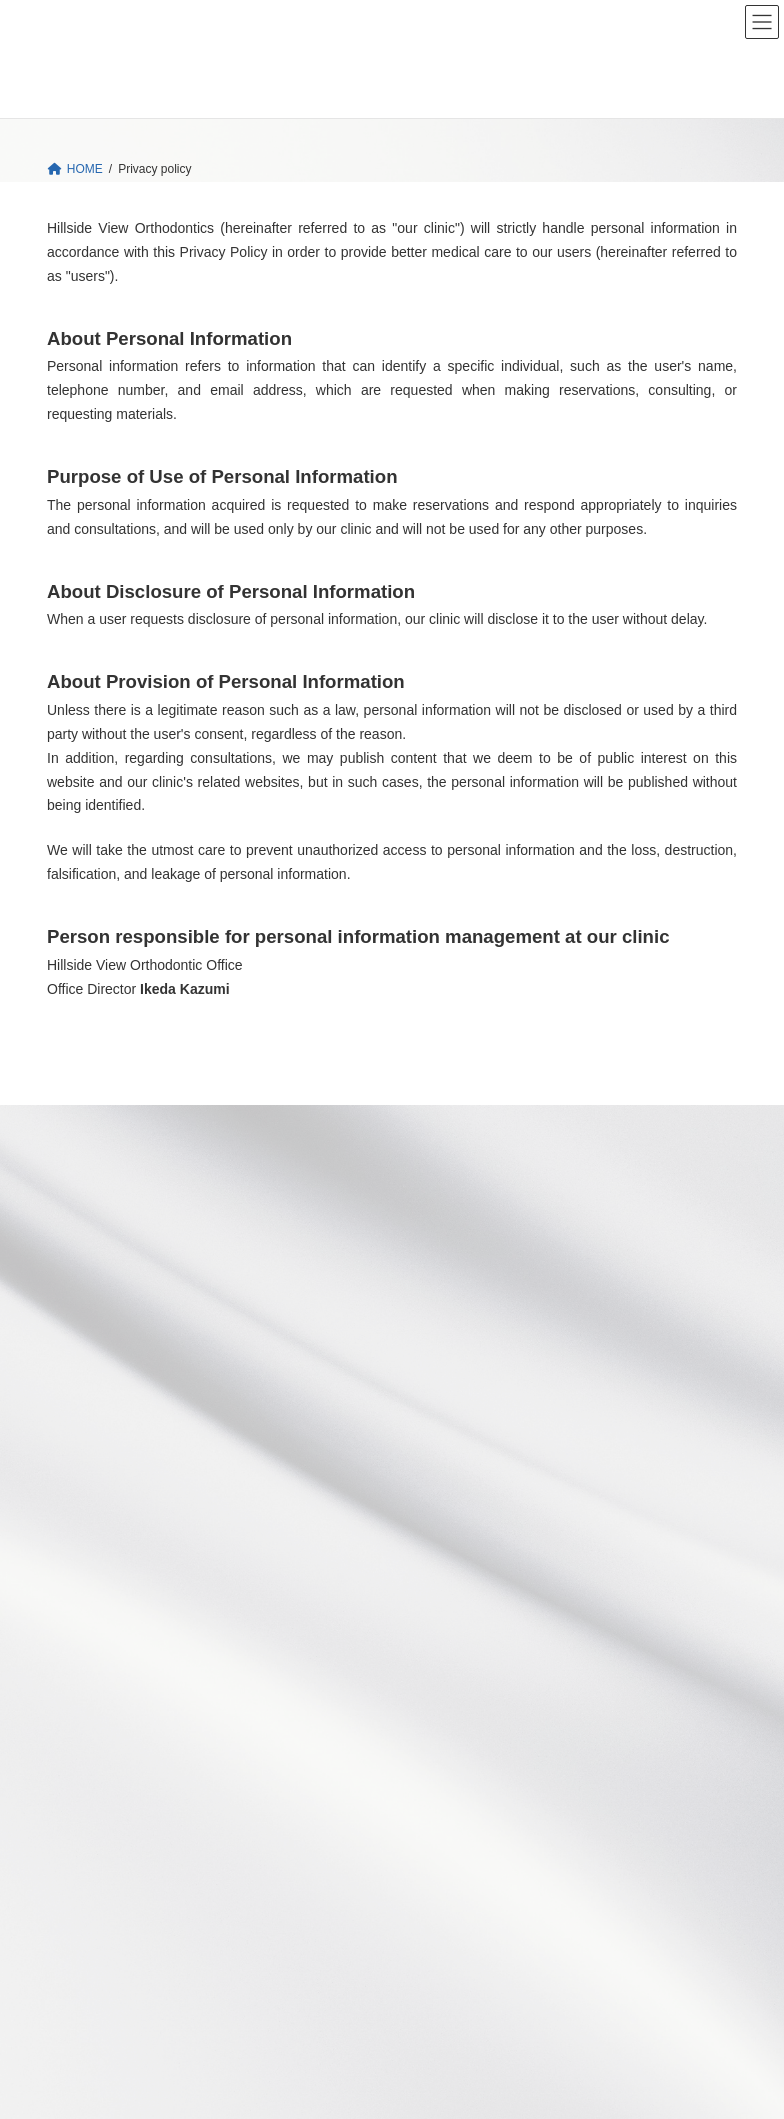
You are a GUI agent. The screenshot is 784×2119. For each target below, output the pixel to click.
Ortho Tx (442, 1258)
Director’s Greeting (121, 1729)
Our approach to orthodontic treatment (532, 1289)
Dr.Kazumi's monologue (122, 1856)
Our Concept (453, 1226)
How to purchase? (119, 1983)
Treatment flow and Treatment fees (524, 1637)
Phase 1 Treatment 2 (546, 1496)
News (434, 1194)
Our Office (86, 1697)
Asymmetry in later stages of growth (538, 1606)
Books (75, 1888)
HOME (437, 1162)
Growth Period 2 (584, 1384)
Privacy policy (95, 2015)
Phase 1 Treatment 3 (498, 1535)
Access (78, 1792)
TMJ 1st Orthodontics (128, 1951)
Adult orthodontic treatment (515, 1430)
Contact (79, 1824)
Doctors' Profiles (114, 1761)
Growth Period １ (539, 1330)
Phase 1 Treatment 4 (538, 1574)
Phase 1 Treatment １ (539, 1462)
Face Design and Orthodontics (152, 1920)
